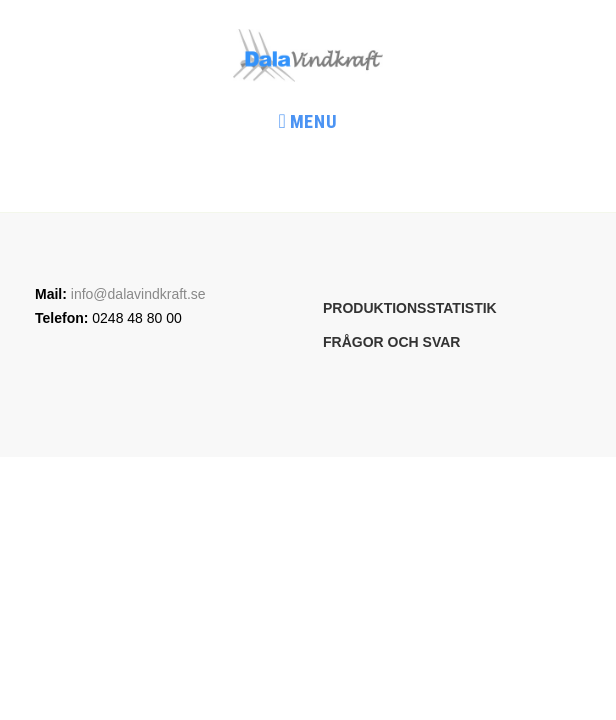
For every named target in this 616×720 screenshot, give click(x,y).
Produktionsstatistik (410, 308)
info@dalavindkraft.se (138, 294)
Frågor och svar (391, 342)
